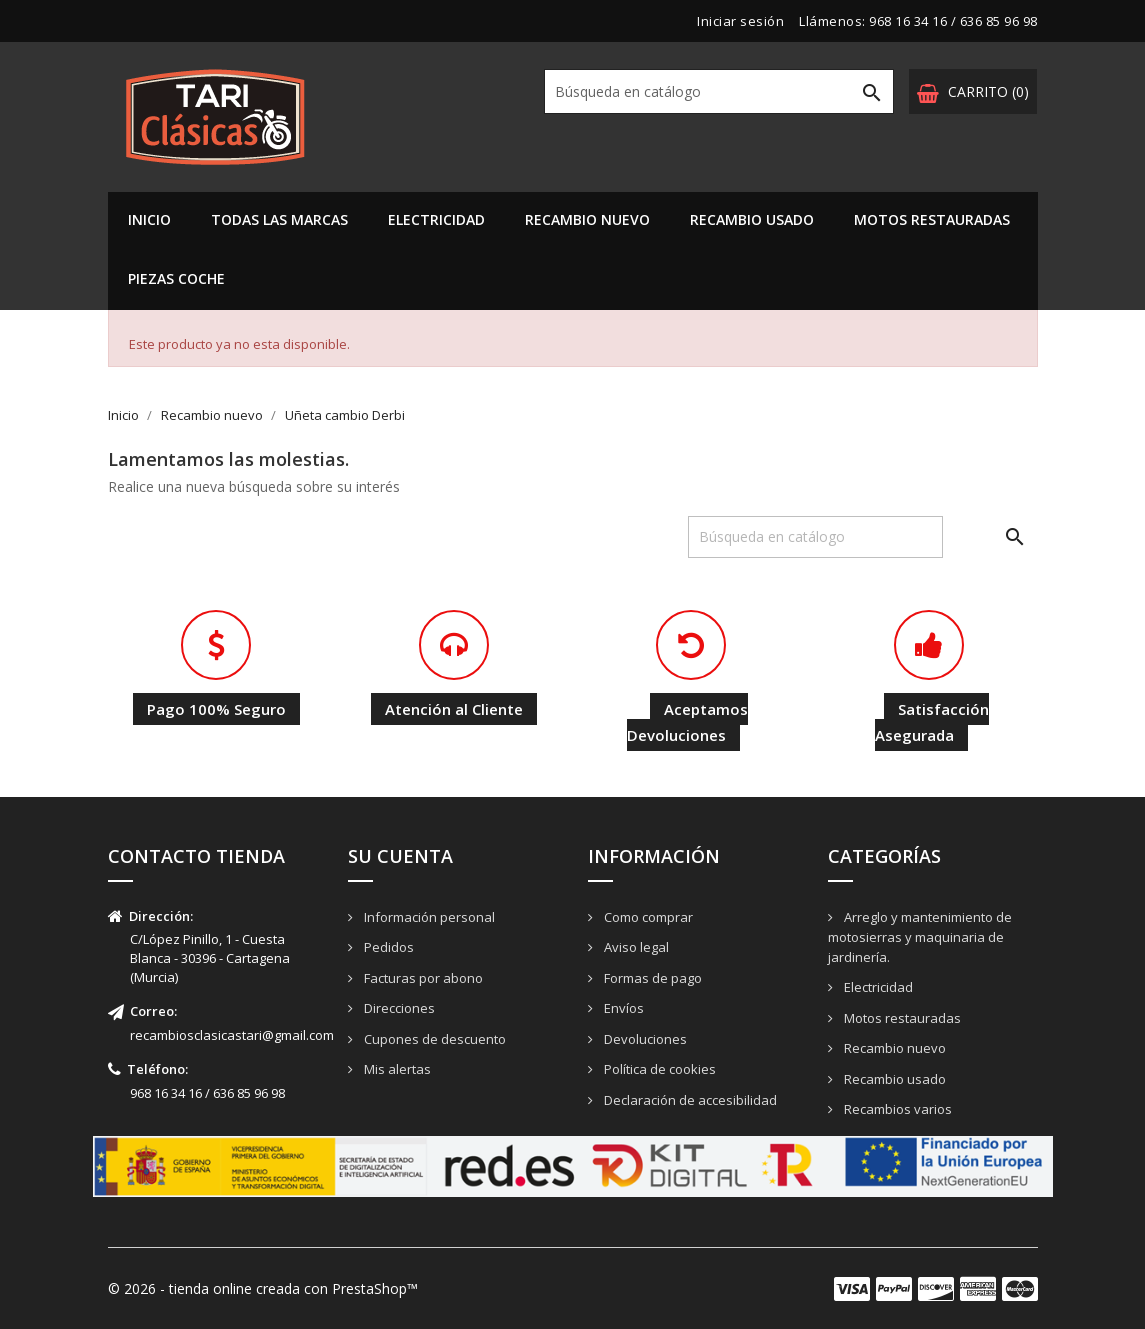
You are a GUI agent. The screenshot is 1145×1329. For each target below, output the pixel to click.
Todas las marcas (279, 219)
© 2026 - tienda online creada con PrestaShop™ (263, 1288)
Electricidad (436, 219)
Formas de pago (651, 978)
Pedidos (387, 947)
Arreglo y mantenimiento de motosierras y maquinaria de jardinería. (920, 937)
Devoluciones (644, 1039)
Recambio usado (752, 219)
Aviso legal (635, 947)
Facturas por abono (422, 978)
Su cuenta (400, 856)
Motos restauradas (932, 219)
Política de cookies (658, 1069)
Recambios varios (896, 1109)
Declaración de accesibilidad (689, 1100)
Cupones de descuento (433, 1039)
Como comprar (647, 917)
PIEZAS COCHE (176, 278)
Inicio (149, 219)
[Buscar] (719, 91)
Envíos (622, 1008)
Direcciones (398, 1008)
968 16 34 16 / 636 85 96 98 (953, 21)
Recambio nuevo (587, 219)
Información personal (428, 917)
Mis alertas (396, 1069)
